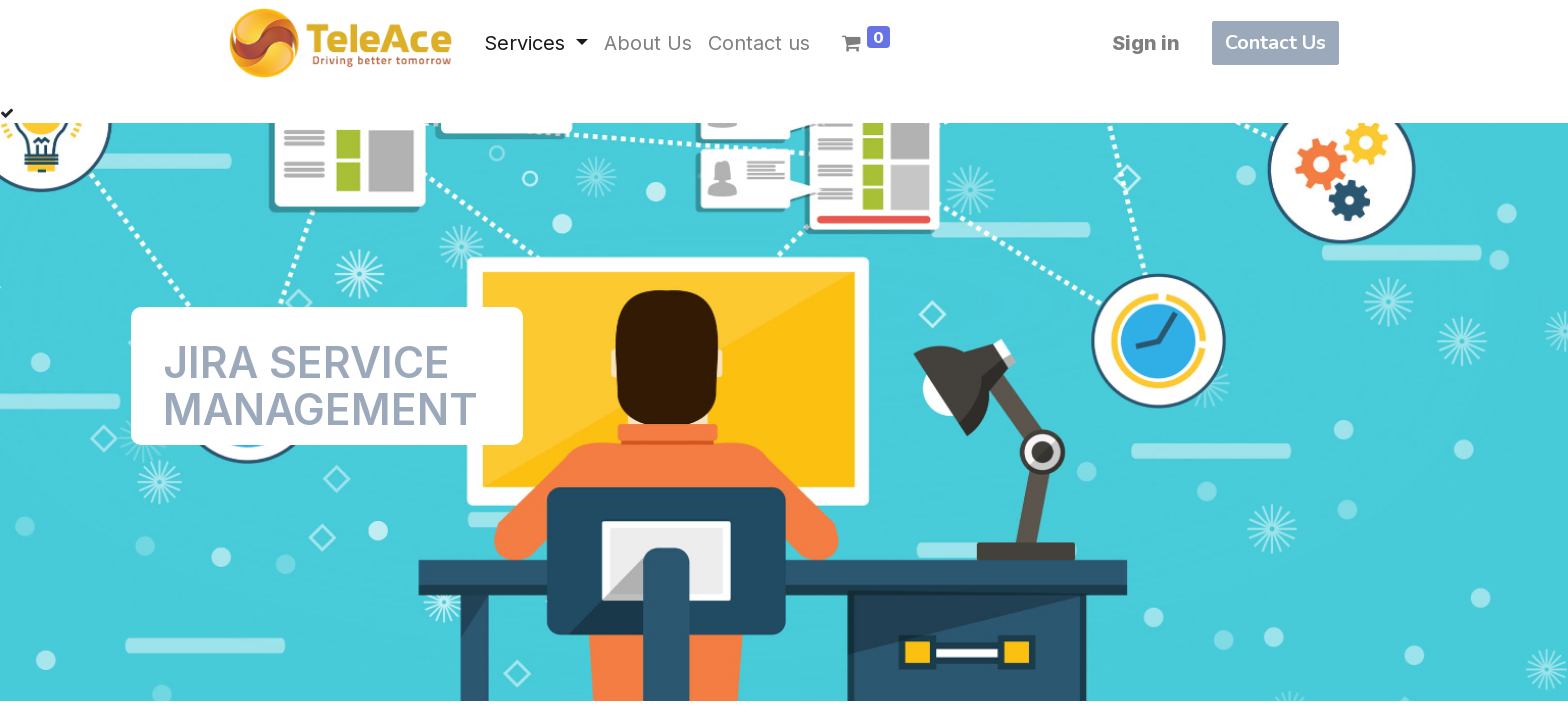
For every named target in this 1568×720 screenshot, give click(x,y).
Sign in (1146, 43)
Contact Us (1275, 42)
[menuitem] (648, 43)
